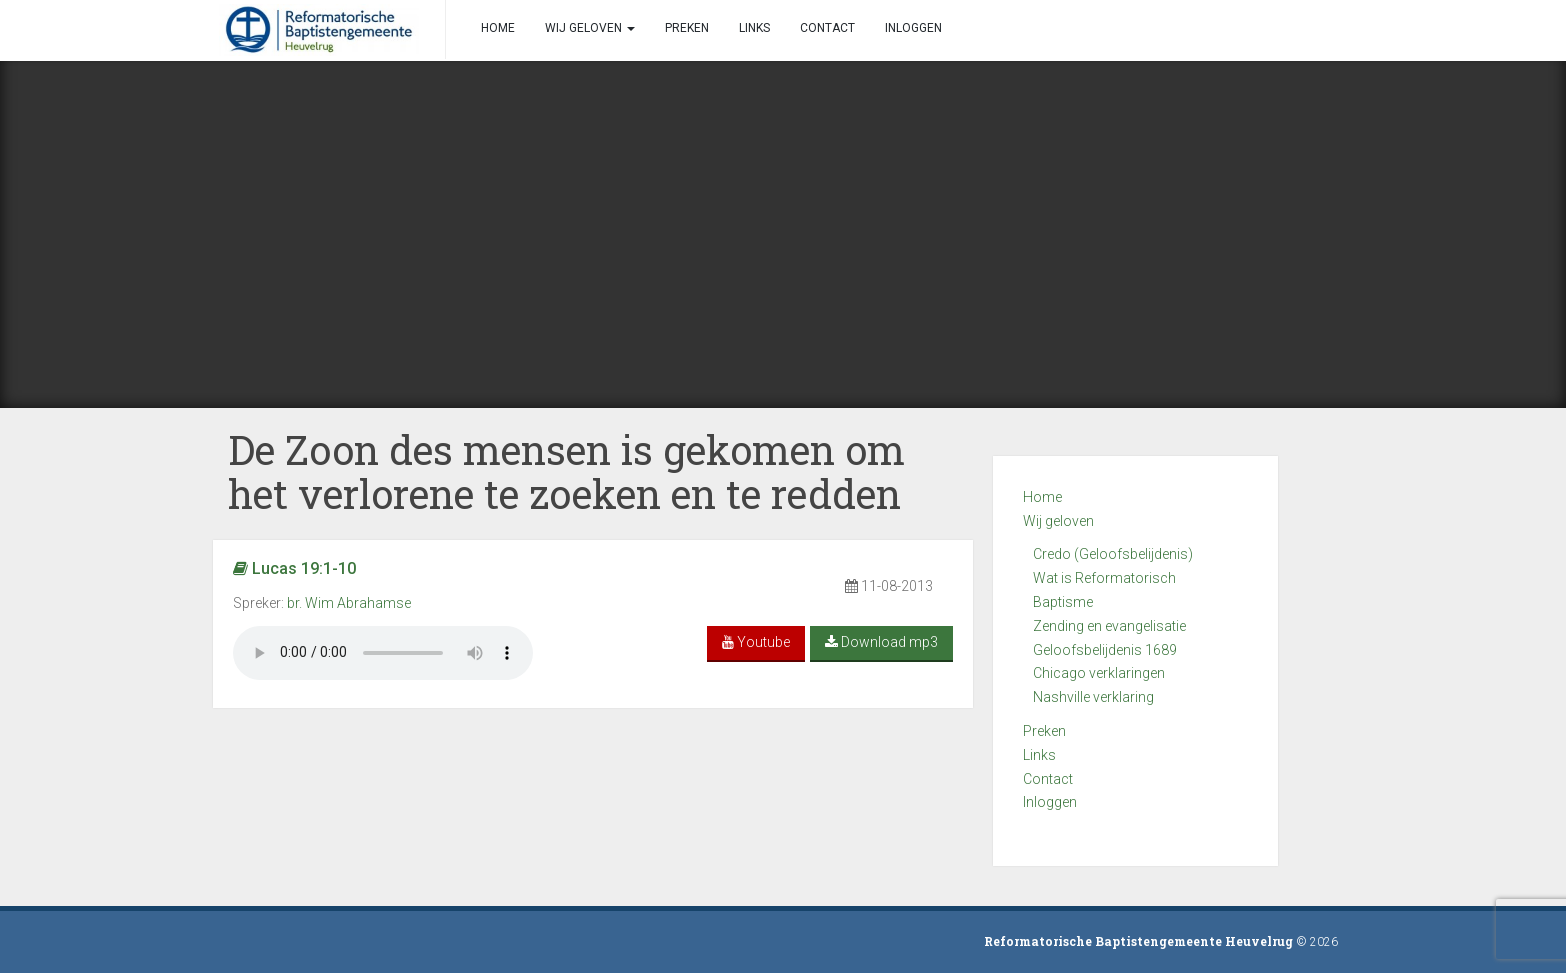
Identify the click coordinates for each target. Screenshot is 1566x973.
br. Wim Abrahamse (349, 603)
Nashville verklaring (1093, 697)
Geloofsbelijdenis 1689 (1105, 650)
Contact (1048, 779)
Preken (1044, 731)
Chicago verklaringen (1099, 673)
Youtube (756, 642)
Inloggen (1050, 802)
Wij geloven (1058, 521)
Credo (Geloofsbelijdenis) (1113, 554)
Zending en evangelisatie (1109, 626)
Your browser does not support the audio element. (383, 653)
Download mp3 (881, 642)
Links (1039, 755)
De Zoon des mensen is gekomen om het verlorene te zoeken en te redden (566, 471)
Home (1042, 497)
